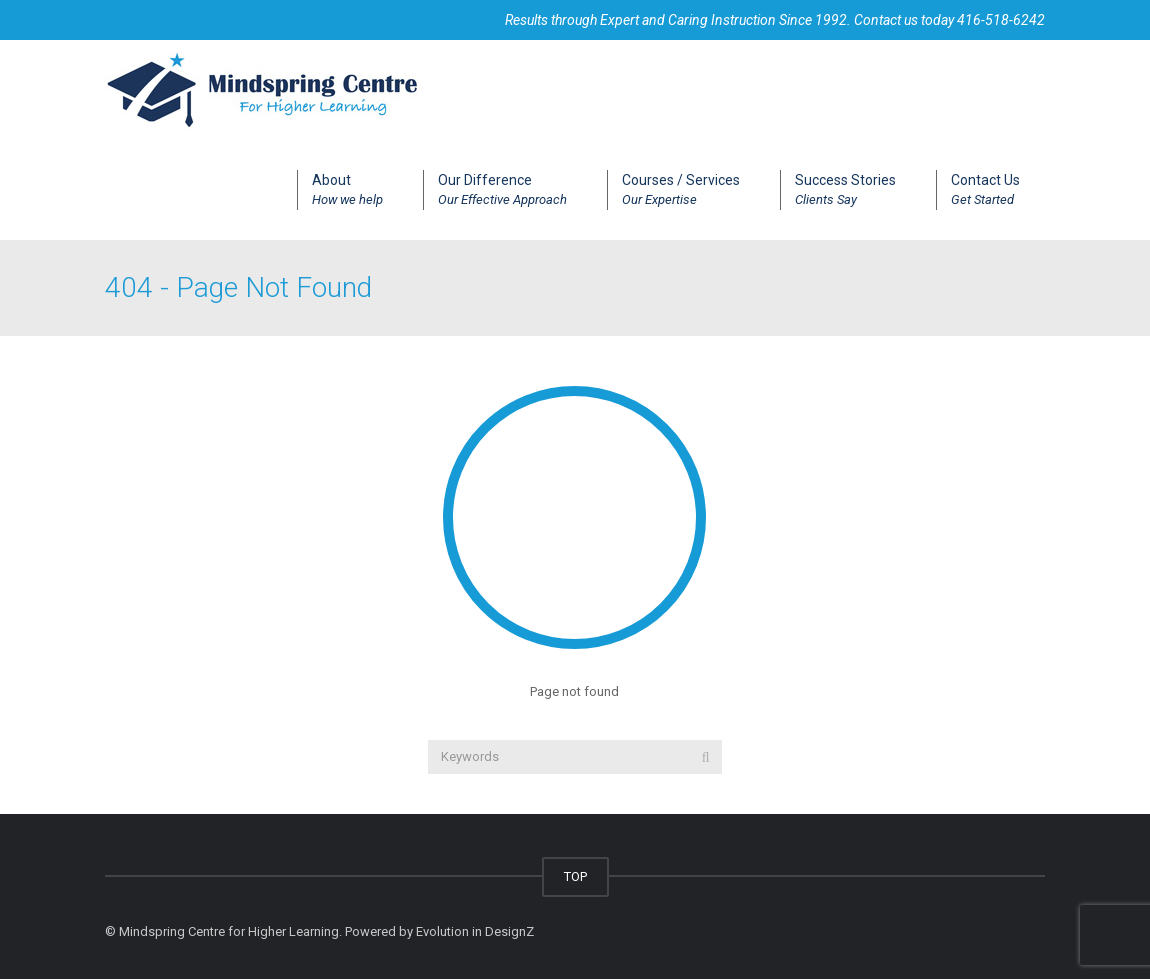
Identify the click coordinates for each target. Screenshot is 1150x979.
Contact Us (985, 191)
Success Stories (845, 191)
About (347, 191)
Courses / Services (681, 191)
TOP (575, 876)
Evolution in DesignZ (475, 931)
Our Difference (502, 191)
